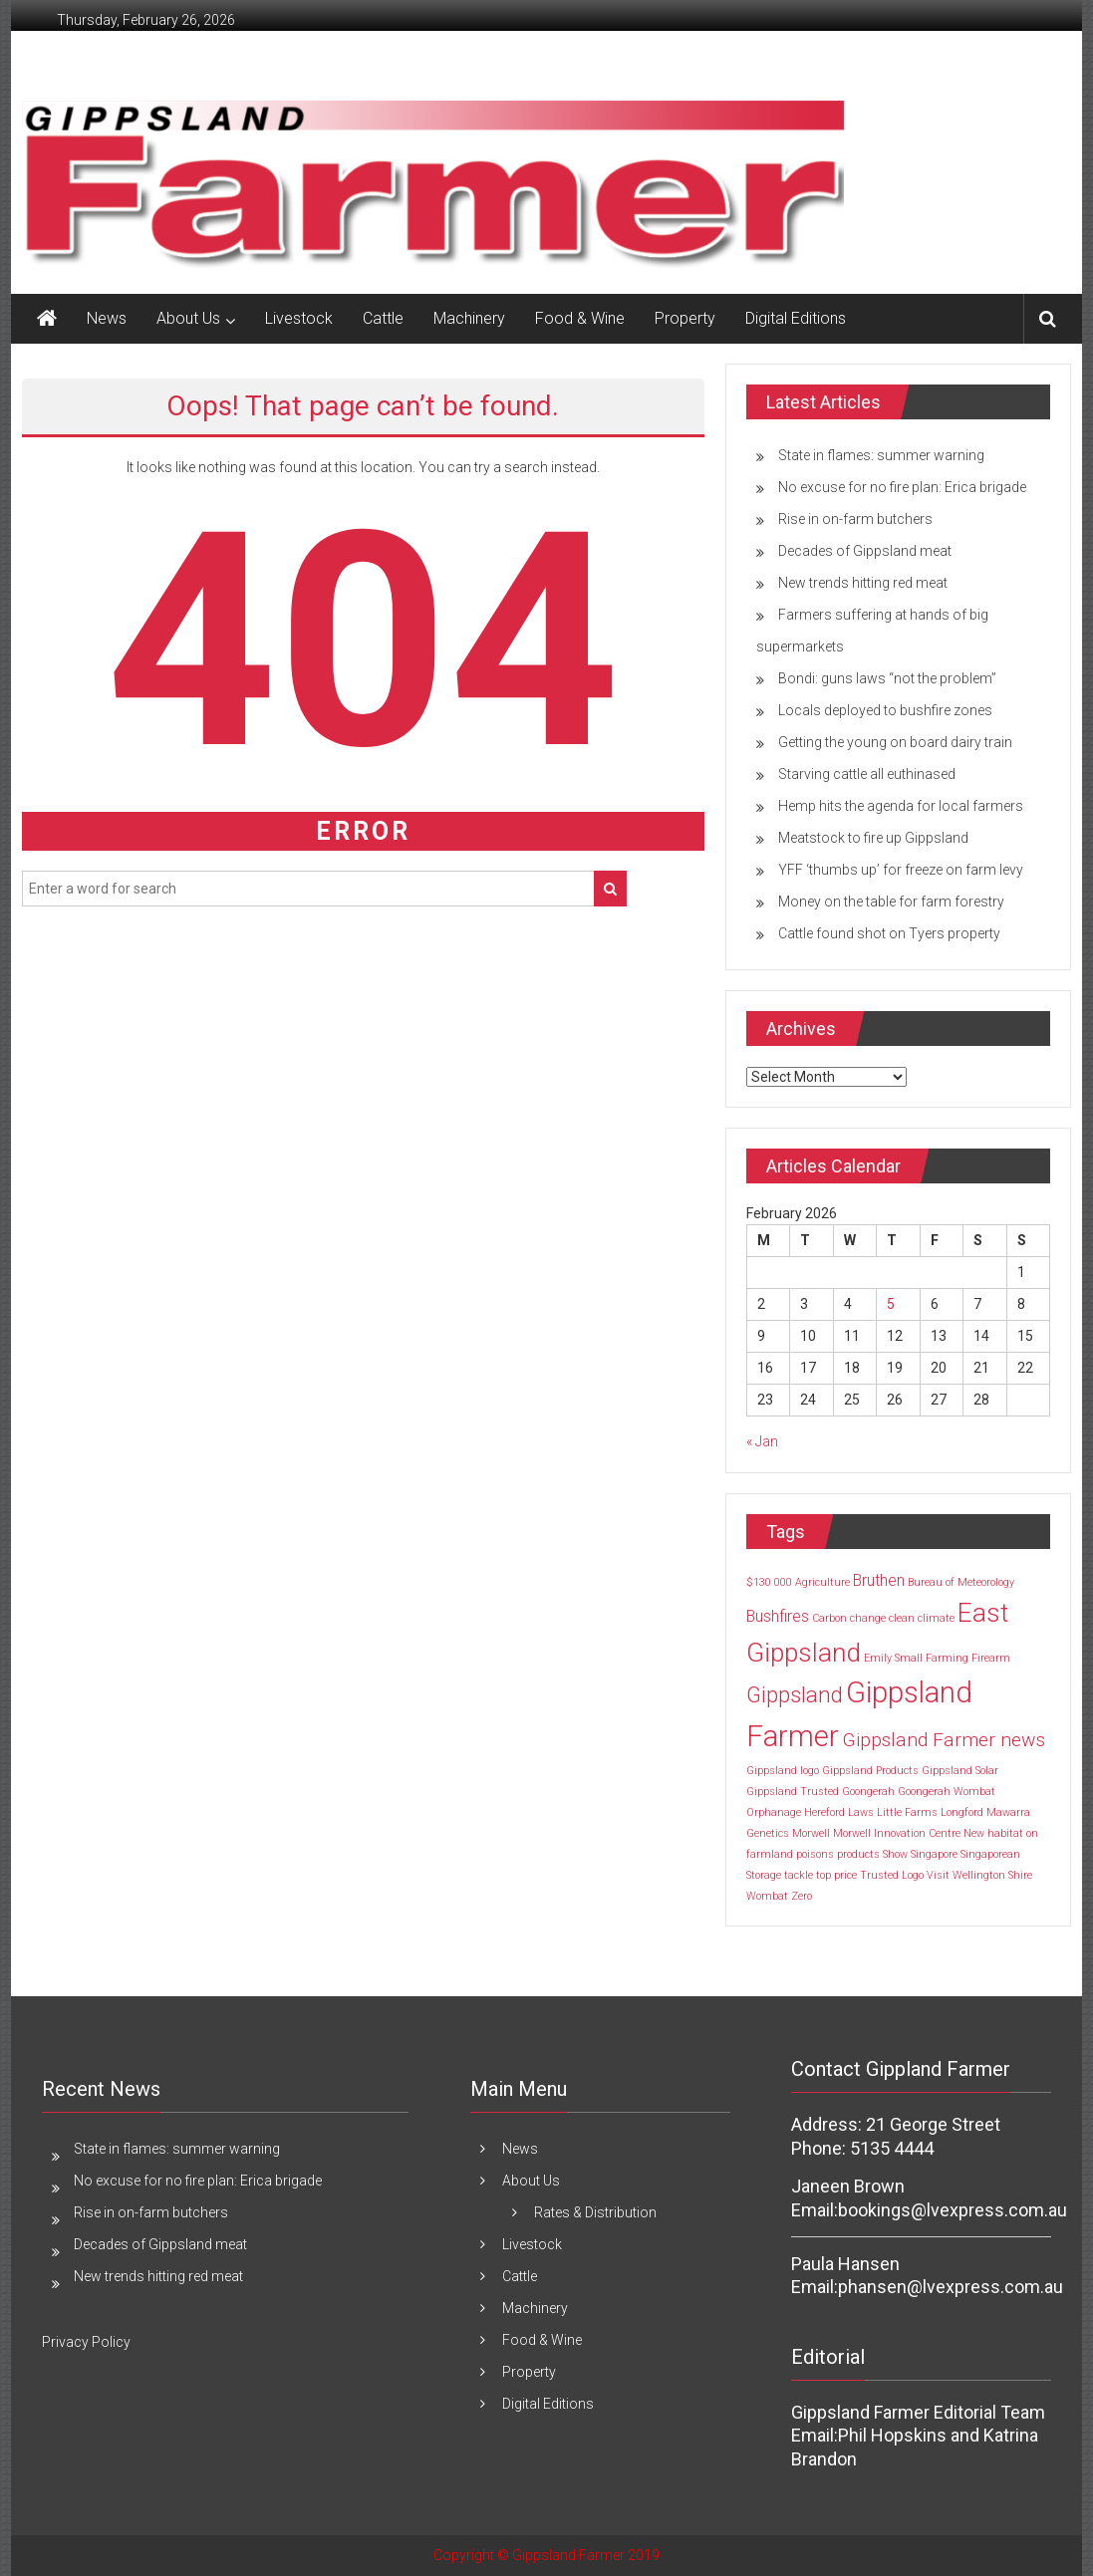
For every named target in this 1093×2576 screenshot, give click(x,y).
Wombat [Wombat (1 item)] (767, 1896)
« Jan (762, 1441)
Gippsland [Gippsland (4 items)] (794, 1694)
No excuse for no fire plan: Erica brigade (902, 487)
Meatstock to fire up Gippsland (873, 838)
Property (685, 318)
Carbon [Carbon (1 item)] (829, 1618)
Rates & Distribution (595, 2212)
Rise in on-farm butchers (855, 519)
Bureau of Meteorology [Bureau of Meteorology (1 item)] (961, 1582)
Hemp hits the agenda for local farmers (900, 806)
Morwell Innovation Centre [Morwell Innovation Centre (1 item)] (896, 1833)
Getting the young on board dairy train (895, 742)
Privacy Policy (86, 2342)
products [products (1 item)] (858, 1854)
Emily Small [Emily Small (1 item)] (893, 1658)
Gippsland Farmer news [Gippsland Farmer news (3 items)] (943, 1739)
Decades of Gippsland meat (865, 551)
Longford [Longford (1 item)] (962, 1812)
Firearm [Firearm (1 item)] (990, 1658)
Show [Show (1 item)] (895, 1854)
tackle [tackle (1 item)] (798, 1875)
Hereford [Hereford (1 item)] (824, 1812)
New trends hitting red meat (863, 583)
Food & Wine (580, 318)
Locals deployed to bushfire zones (885, 710)
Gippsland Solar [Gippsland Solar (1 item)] (960, 1770)
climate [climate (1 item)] (936, 1618)
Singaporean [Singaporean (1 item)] (990, 1854)
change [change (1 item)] (868, 1618)
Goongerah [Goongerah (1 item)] (868, 1791)
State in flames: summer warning (881, 455)
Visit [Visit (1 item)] (938, 1875)
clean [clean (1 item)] (902, 1618)
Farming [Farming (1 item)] (947, 1658)
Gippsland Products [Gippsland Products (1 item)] (870, 1770)
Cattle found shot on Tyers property (889, 933)
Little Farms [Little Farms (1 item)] (907, 1812)
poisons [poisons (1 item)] (815, 1854)
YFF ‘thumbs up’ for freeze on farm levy (900, 870)
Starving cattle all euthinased (867, 774)
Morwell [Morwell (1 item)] (811, 1833)
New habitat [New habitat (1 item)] (993, 1833)
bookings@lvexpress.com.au (952, 2209)
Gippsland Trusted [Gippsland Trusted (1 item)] (792, 1791)
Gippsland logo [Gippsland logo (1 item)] (782, 1770)
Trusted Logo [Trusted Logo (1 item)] (892, 1875)
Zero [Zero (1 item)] (801, 1896)
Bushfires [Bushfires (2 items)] (777, 1616)
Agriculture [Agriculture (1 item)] (822, 1582)
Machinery (469, 318)
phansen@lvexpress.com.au (950, 2286)
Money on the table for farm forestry (891, 901)
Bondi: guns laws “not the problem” (887, 678)
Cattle (383, 318)
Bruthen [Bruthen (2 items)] (879, 1580)
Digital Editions (795, 318)
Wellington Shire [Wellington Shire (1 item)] (992, 1875)
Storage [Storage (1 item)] (763, 1875)
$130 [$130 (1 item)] (758, 1582)
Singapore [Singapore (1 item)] (934, 1854)
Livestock (299, 318)
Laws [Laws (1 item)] (861, 1812)
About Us (188, 318)
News (107, 318)
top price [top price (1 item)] (836, 1875)
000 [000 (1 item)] (783, 1582)
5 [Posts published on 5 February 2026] (891, 1304)
